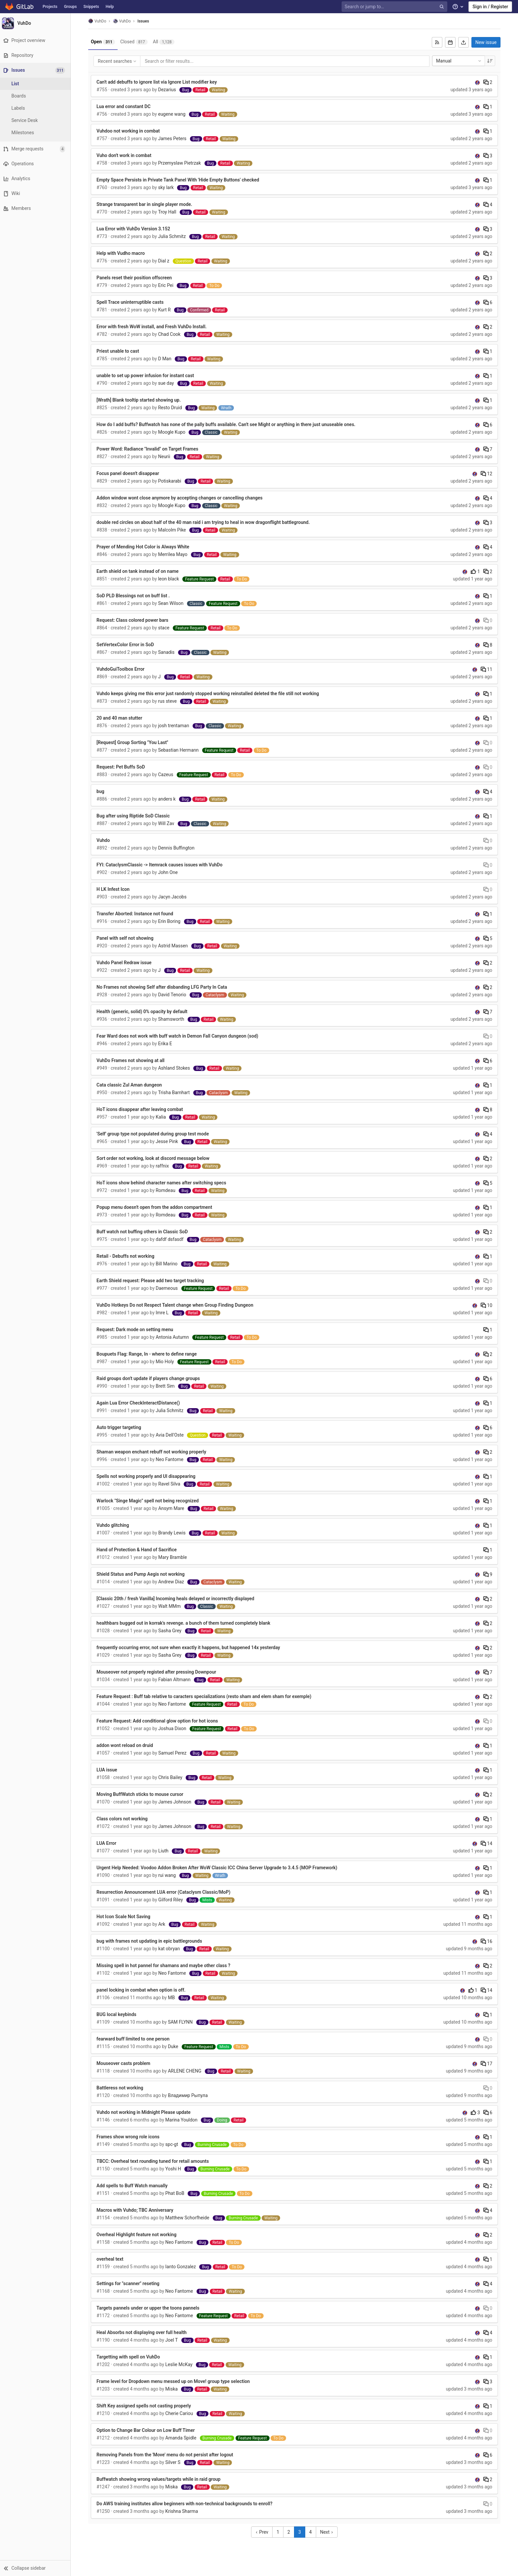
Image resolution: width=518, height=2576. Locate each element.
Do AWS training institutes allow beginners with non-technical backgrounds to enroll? (185, 2503)
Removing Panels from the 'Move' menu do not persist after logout (165, 2454)
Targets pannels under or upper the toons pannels (148, 2308)
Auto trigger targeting (119, 1427)
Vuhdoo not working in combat (129, 131)
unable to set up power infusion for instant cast (146, 375)
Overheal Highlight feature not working (137, 2234)
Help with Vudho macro (121, 253)
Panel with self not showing (125, 938)
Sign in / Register (490, 6)
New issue (487, 42)
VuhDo (98, 21)
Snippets (91, 6)
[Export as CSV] (464, 42)
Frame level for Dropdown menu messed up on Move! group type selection (174, 2381)
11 (487, 669)
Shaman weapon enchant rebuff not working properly (152, 1451)
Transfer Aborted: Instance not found (135, 913)
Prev (262, 2532)
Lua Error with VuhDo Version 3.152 (134, 228)
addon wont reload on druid (125, 1745)
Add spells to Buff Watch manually (132, 2185)
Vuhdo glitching (113, 1525)
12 (487, 473)
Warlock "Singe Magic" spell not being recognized (148, 1500)
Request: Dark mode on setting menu (135, 1329)
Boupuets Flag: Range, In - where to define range (147, 1354)
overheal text (110, 2259)
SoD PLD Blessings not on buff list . (134, 595)
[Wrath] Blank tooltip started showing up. (139, 400)
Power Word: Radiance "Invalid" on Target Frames (148, 449)
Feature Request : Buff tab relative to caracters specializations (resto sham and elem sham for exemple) (204, 1696)
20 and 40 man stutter (120, 718)
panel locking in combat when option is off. (141, 1990)
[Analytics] (36, 178)
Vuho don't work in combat (124, 155)
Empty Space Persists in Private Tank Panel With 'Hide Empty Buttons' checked (178, 179)
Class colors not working (123, 1818)
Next (327, 2532)
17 (487, 2063)
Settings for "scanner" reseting (128, 2283)
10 (487, 1305)
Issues (144, 21)
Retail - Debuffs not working (126, 1256)
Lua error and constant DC (124, 106)
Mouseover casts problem (124, 2063)
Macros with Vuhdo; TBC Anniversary (135, 2210)
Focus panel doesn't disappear (128, 473)
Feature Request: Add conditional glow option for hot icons (158, 1721)
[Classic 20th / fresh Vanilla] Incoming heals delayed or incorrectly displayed (176, 1598)
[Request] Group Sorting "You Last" (133, 742)
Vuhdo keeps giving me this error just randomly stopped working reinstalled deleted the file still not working (208, 693)
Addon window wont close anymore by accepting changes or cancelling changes (180, 497)
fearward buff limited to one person (133, 2038)
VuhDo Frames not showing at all (131, 1060)
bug (101, 791)
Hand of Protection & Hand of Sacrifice (137, 1549)
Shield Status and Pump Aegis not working (141, 1574)
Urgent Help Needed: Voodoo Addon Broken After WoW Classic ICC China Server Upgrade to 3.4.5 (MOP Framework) (217, 1867)
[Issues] (36, 70)
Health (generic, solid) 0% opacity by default (142, 1011)
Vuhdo (104, 840)
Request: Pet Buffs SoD (121, 767)
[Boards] (36, 96)
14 (487, 1843)
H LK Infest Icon (113, 889)
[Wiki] (36, 193)
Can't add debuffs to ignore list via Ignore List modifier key (157, 82)
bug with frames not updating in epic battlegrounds (150, 1941)
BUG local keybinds (117, 2014)
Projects (50, 6)
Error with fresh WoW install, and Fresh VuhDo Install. (152, 326)
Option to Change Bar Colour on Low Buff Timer (146, 2430)
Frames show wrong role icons (129, 2136)
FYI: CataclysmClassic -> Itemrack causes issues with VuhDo (160, 864)
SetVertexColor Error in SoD (126, 644)
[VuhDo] (36, 23)
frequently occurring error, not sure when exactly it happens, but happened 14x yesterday (189, 1647)
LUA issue (107, 1769)
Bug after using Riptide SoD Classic (134, 815)
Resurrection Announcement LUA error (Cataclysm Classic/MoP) (164, 1892)
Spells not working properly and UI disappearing (146, 1476)
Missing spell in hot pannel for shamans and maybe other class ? (164, 1965)
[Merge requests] (36, 148)
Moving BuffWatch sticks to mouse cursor (140, 1794)
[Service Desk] (36, 120)
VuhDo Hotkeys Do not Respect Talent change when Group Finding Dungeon (175, 1305)
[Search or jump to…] (395, 7)
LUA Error (107, 1843)
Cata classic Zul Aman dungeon (130, 1085)
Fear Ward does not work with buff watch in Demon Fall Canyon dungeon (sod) (178, 1036)
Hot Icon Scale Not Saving (124, 1916)
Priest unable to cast (118, 351)
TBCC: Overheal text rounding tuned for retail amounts (153, 2161)
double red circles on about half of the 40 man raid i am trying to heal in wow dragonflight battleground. (204, 522)
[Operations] (36, 163)
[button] (36, 2568)
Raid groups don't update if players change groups (149, 1378)
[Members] (36, 208)
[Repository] (36, 55)
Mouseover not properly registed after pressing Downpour (157, 1672)
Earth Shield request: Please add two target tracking (151, 1280)
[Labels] (36, 108)
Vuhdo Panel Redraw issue (125, 962)
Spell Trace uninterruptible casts (131, 302)
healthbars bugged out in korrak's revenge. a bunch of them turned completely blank (184, 1623)
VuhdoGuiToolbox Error (121, 669)
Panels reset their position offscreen (135, 277)
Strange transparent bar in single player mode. (145, 204)
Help (110, 6)
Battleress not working (120, 2087)
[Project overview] (36, 40)
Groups (70, 6)
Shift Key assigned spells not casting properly (144, 2405)
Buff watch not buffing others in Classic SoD (143, 1231)
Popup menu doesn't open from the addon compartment (155, 1207)
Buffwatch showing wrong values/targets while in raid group (159, 2479)
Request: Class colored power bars (133, 620)
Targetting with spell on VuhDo (129, 2356)
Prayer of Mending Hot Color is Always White (143, 546)
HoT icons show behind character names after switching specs (162, 1182)
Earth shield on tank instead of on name (138, 571)
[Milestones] (36, 133)
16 (487, 1941)
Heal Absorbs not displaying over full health (142, 2332)
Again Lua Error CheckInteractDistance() (139, 1403)
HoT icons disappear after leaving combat (140, 1109)
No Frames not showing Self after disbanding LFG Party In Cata (162, 987)
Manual (460, 60)
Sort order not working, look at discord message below (153, 1158)
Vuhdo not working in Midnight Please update (144, 2112)
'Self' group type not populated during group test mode (153, 1133)
